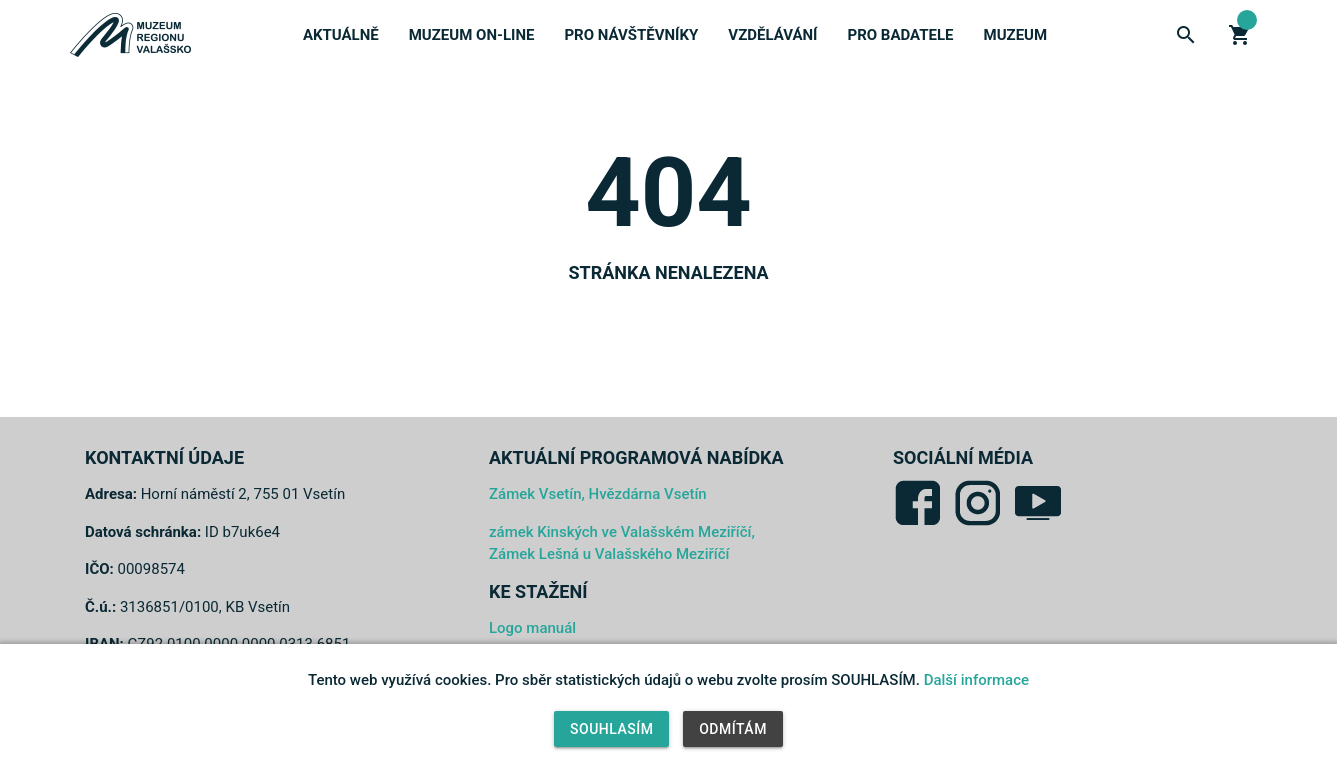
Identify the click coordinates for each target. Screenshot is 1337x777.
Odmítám (733, 729)
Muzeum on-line (472, 35)
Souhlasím (611, 729)
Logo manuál (532, 628)
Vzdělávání (772, 35)
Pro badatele (900, 35)
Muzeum (1016, 35)
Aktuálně (341, 35)
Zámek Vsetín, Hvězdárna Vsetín (598, 494)
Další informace (976, 680)
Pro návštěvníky (631, 35)
